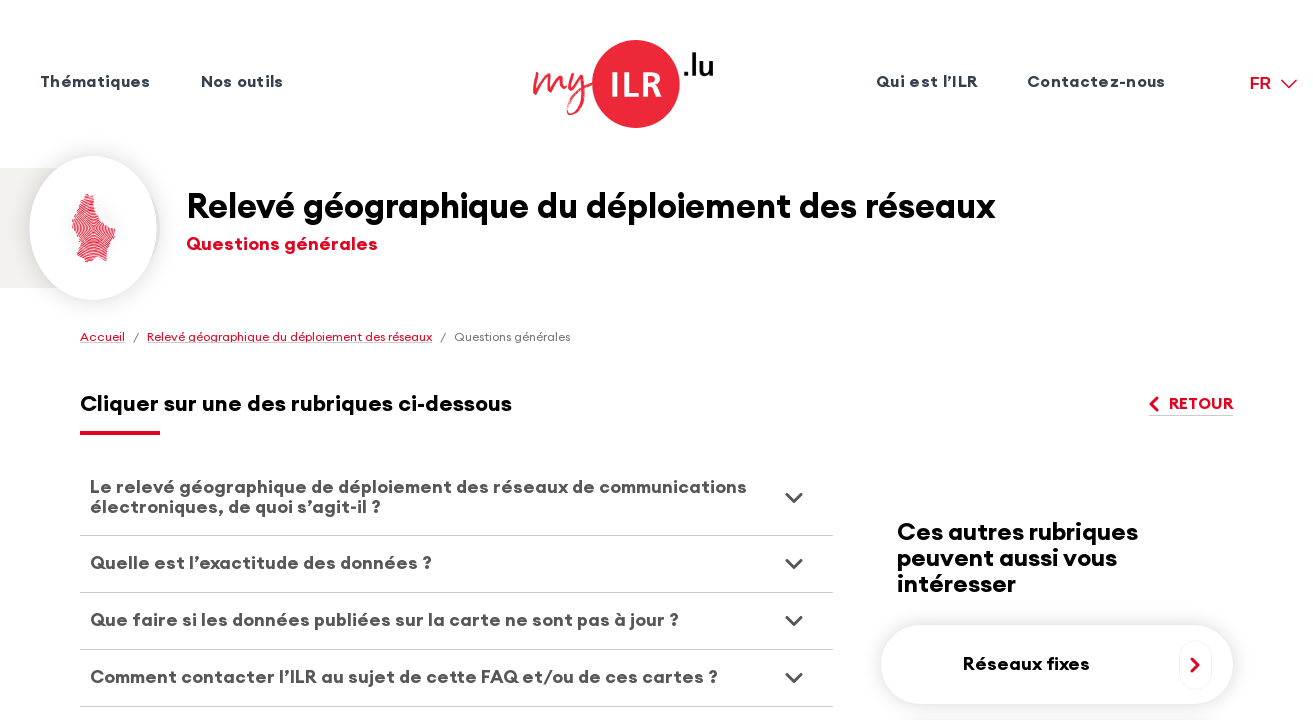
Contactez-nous (1096, 82)
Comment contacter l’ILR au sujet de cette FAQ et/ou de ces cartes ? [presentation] (404, 677)
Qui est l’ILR (926, 82)
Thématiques (95, 82)
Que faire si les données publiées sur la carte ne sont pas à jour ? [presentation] (384, 620)
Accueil (102, 337)
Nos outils (242, 82)
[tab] (456, 498)
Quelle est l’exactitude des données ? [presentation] (261, 563)
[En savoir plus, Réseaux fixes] (1195, 665)
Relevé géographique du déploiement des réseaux (289, 337)
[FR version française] (1273, 84)
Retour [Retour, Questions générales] (1191, 404)
